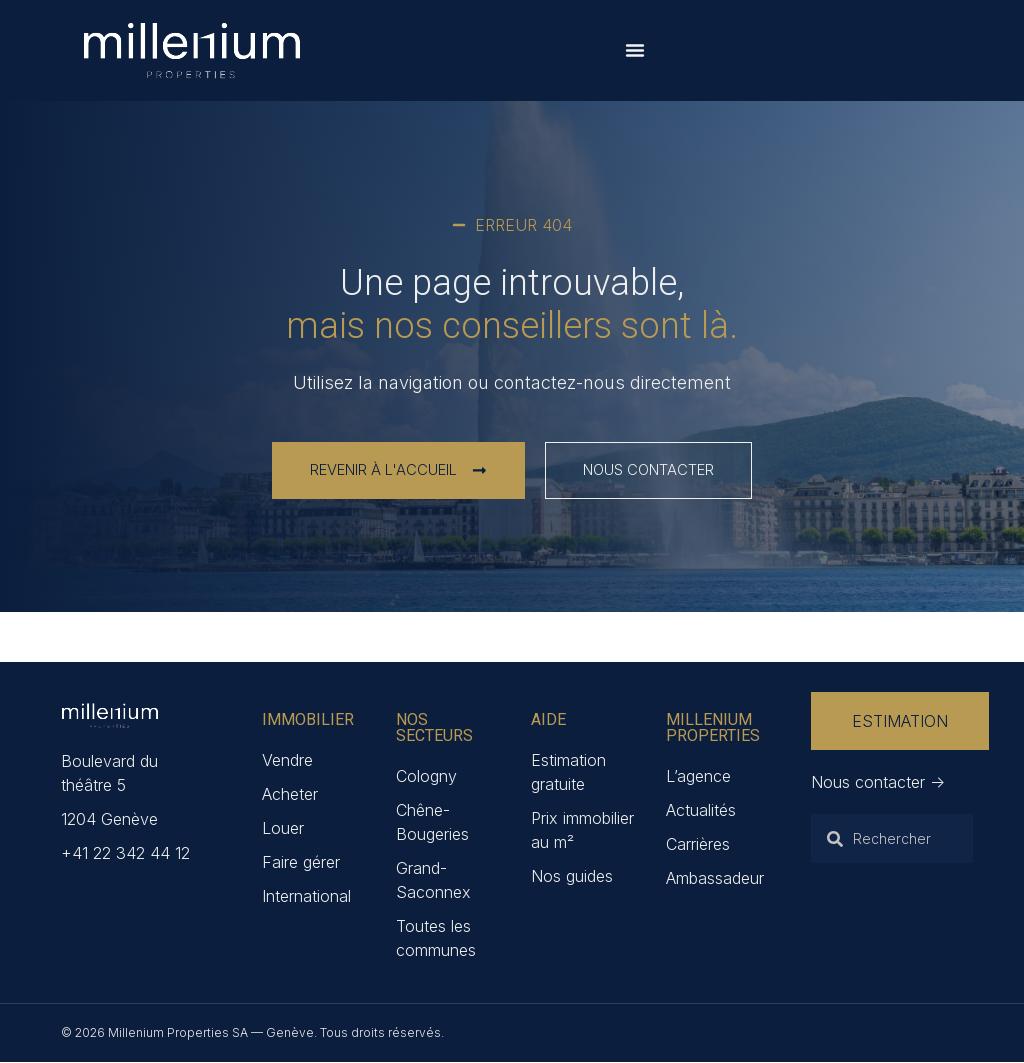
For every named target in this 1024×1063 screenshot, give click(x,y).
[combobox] (892, 840)
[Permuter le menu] (635, 50)
